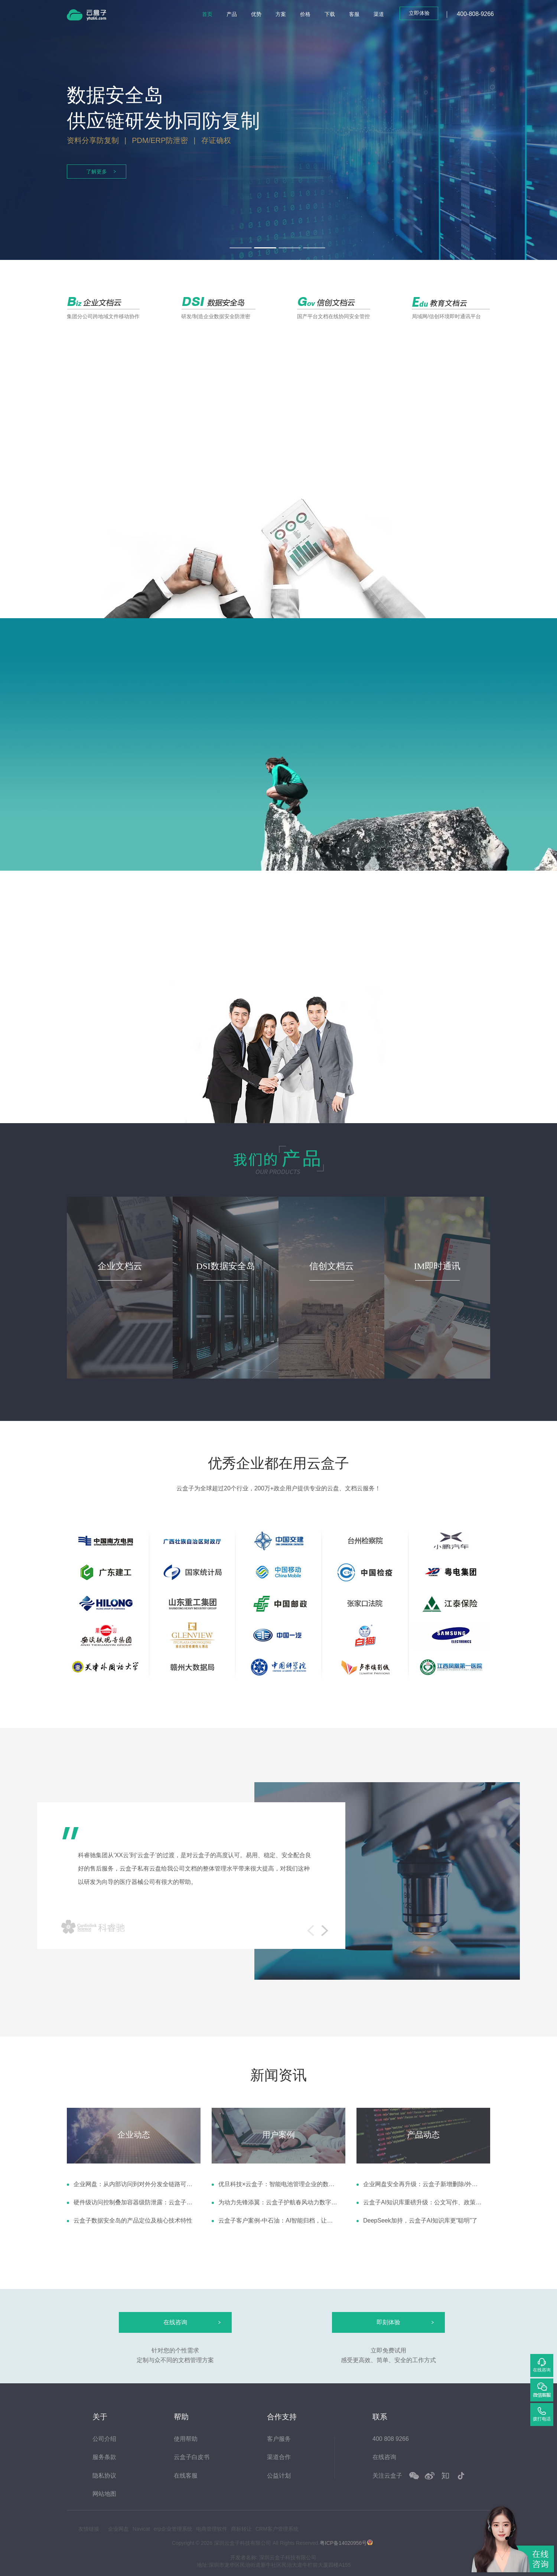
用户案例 (278, 2134)
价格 (305, 14)
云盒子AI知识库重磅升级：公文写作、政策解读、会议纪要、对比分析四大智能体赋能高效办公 (423, 2202)
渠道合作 (279, 2457)
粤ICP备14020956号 (343, 2542)
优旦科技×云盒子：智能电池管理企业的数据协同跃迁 (278, 2184)
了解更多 (96, 172)
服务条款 (104, 2457)
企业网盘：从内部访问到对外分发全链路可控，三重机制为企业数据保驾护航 (133, 2184)
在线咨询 (384, 2457)
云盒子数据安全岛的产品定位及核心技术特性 (133, 2220)
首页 (207, 14)
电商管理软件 (211, 2529)
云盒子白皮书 (191, 2457)
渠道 (379, 14)
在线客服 (186, 2475)
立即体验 (419, 13)
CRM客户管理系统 (277, 2529)
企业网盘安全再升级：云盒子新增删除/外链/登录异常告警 (423, 2184)
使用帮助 (186, 2439)
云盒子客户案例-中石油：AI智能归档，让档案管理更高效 (278, 2220)
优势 (256, 14)
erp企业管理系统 (173, 2529)
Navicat (141, 2529)
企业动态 (133, 2134)
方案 (281, 14)
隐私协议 (104, 2475)
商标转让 (241, 2529)
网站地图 (104, 2494)
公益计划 (279, 2475)
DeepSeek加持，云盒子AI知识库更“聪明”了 (420, 2220)
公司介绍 (104, 2439)
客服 (354, 14)
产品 (232, 14)
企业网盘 (118, 2529)
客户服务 (279, 2439)
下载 (330, 14)
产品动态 (423, 2134)
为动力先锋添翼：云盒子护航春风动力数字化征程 (278, 2202)
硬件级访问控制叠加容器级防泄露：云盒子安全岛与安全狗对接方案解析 (133, 2202)
